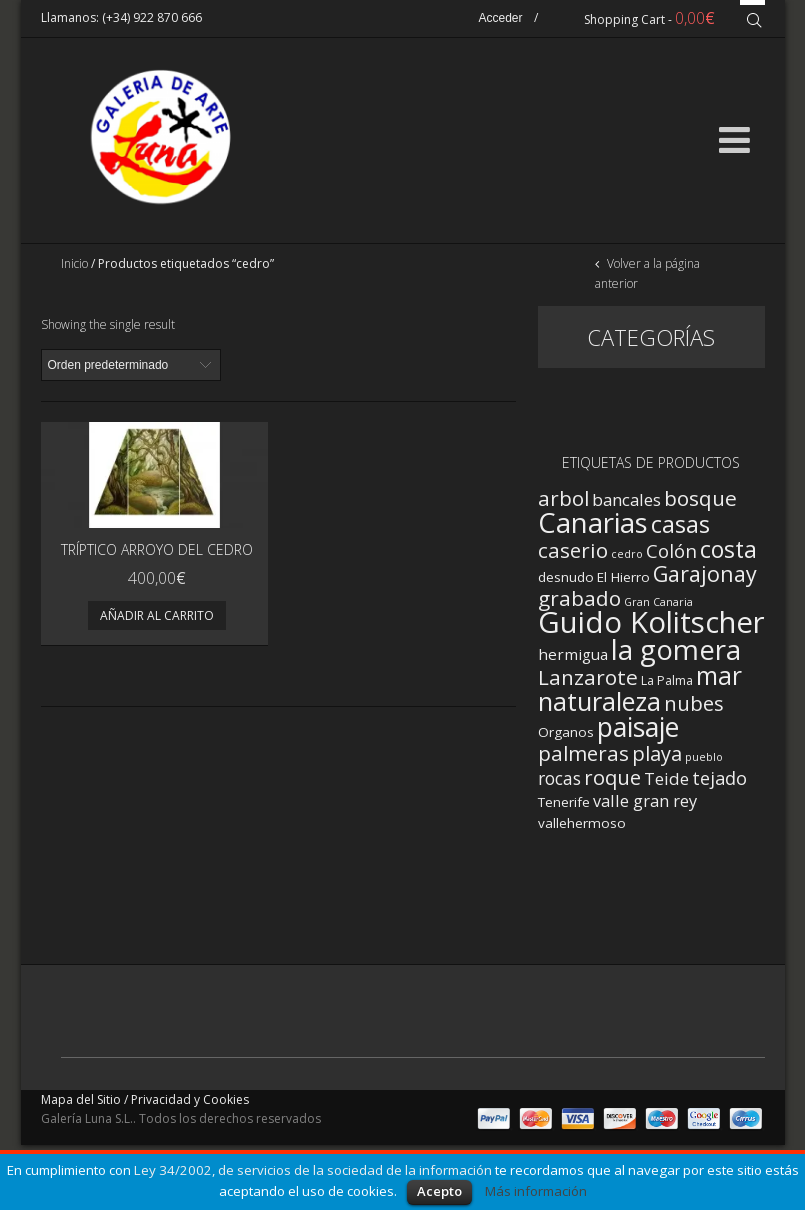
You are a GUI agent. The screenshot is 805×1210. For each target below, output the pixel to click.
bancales (626, 499)
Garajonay (705, 573)
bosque (700, 498)
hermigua (573, 654)
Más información (536, 1191)
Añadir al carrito (157, 615)
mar (719, 675)
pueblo (704, 757)
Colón (671, 550)
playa (657, 753)
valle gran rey (645, 800)
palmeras (583, 753)
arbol (563, 498)
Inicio (74, 263)
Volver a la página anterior (647, 273)
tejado (719, 778)
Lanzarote (588, 677)
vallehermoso (582, 823)
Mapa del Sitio (81, 1099)
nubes (694, 703)
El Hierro (623, 577)
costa (728, 549)
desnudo (566, 577)
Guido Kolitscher (651, 622)
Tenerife (564, 802)
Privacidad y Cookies (190, 1099)
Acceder (500, 18)
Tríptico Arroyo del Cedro (157, 549)
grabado (579, 598)
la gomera (676, 649)
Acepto (439, 1191)
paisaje (638, 726)
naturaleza (599, 701)
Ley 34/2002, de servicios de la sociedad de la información (313, 1170)
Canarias (593, 522)
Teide (666, 778)
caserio (573, 550)
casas (680, 524)
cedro (627, 554)
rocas (559, 778)
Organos (566, 732)
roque (612, 777)
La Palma (667, 680)
